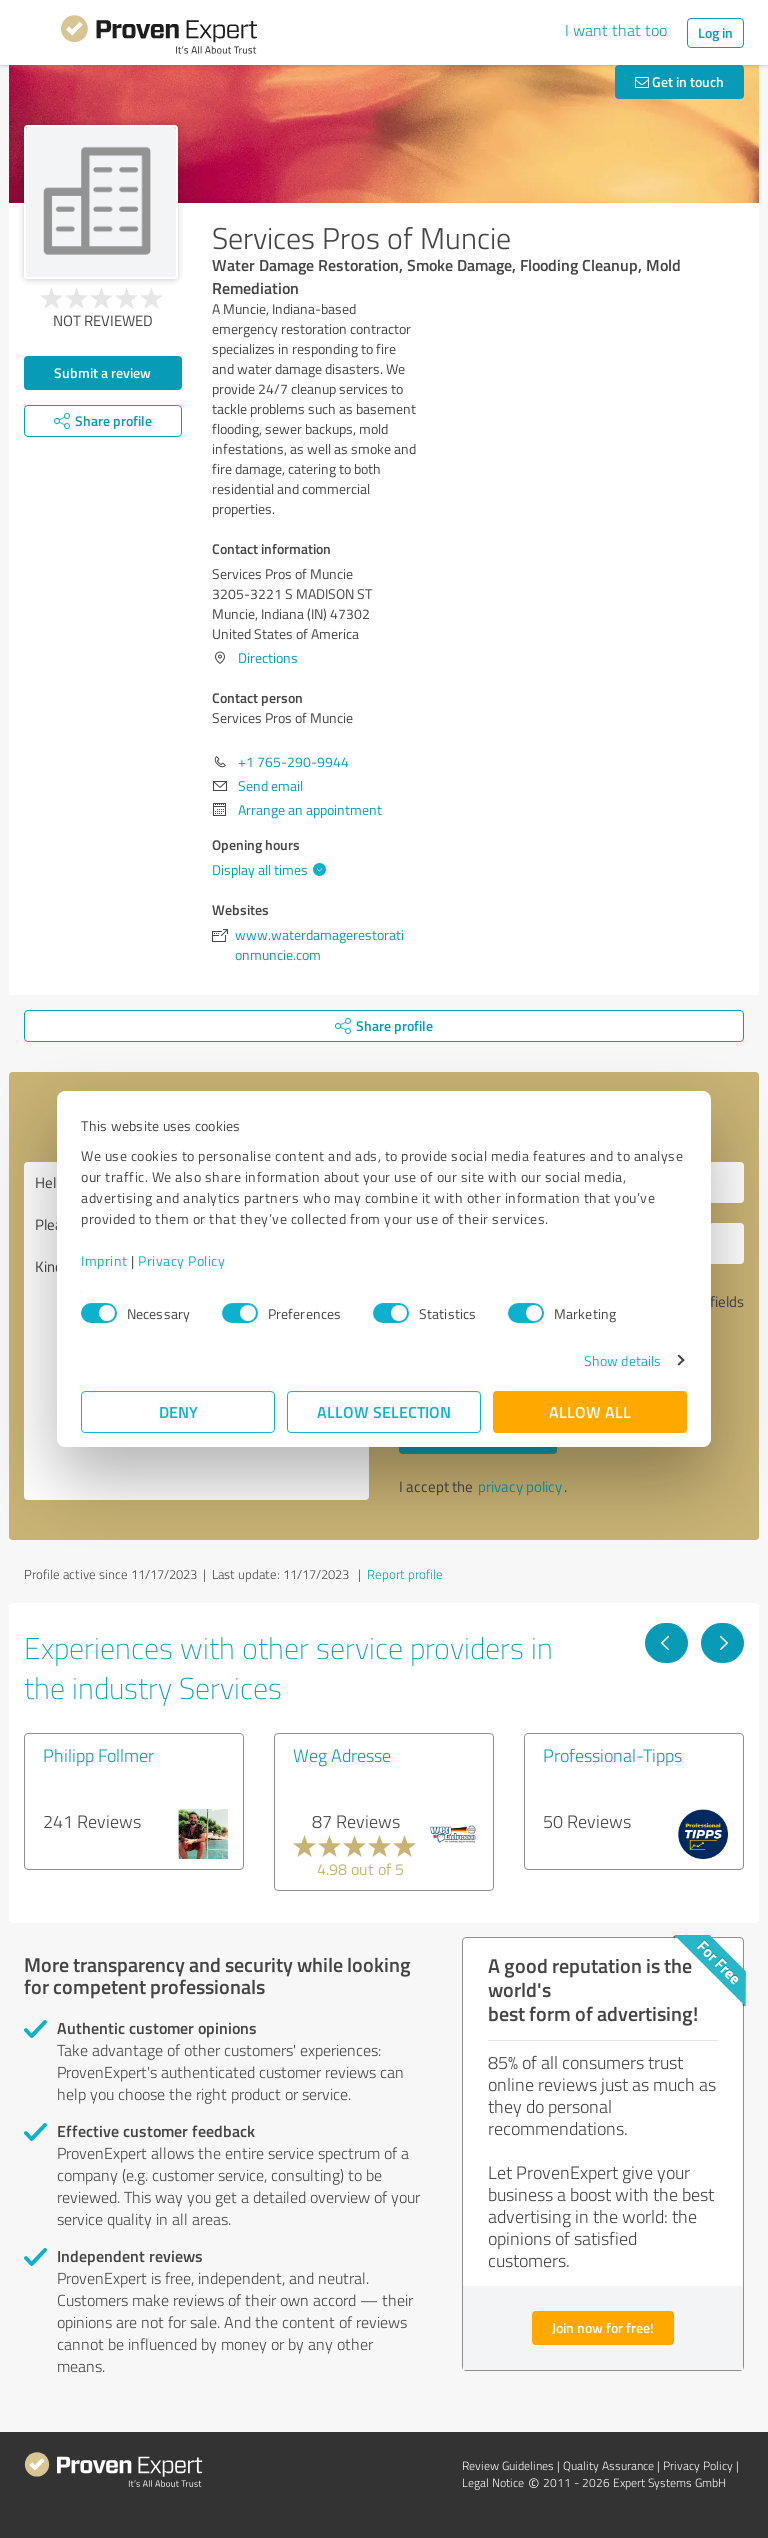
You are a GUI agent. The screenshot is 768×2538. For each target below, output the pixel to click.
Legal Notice (493, 2482)
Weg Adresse (342, 1755)
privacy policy (520, 1486)
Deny (178, 1411)
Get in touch (679, 81)
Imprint (104, 1260)
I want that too (616, 30)
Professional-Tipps (612, 1755)
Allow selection (384, 1411)
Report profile (405, 1574)
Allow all (590, 1411)
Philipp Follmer (98, 1755)
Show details (622, 1360)
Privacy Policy (181, 1260)
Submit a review (102, 372)
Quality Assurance (608, 2465)
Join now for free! (603, 2327)
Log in (715, 32)
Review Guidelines (508, 2465)
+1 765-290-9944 (293, 761)
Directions (268, 657)
